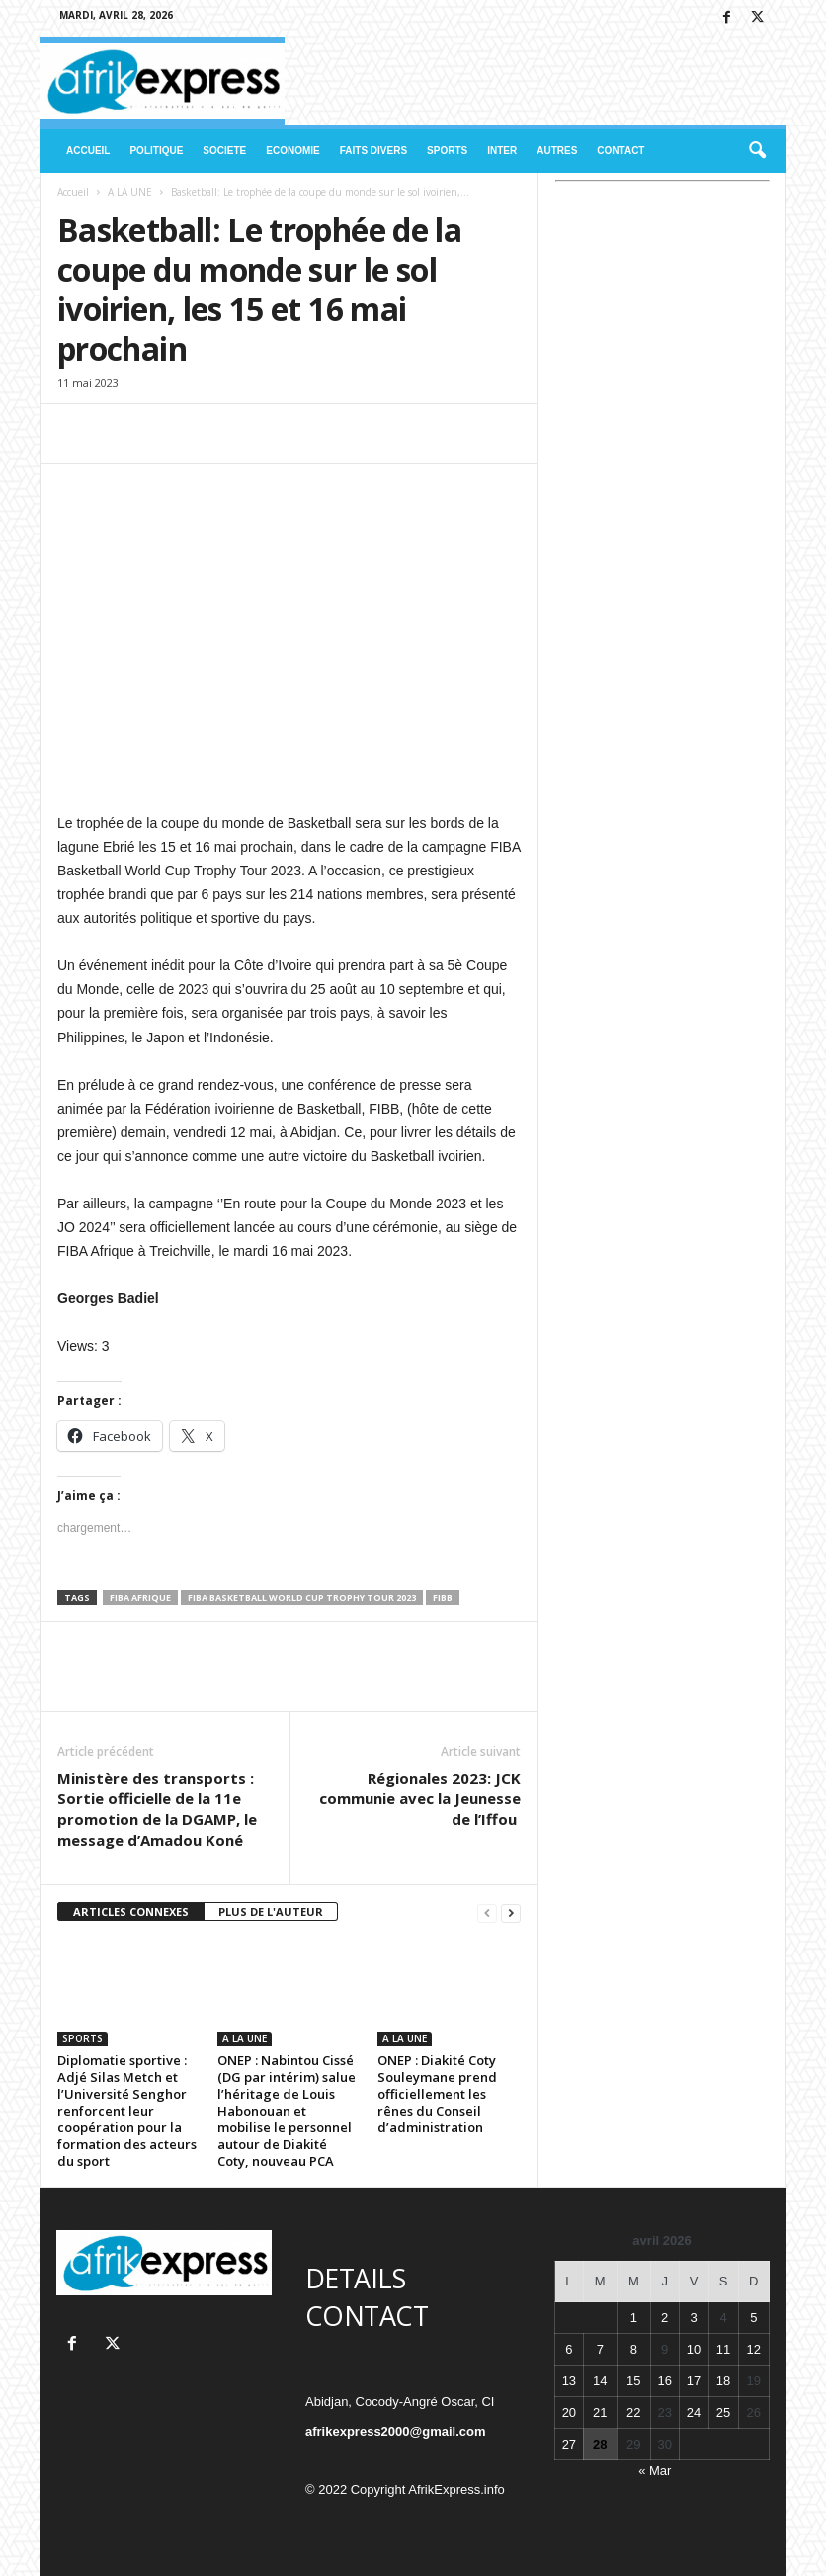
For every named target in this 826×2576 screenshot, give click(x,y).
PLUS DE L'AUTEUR (270, 1911)
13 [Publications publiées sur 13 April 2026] (569, 2380)
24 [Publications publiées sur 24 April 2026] (694, 2412)
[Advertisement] (662, 335)
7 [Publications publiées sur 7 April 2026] (600, 2349)
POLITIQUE (156, 150)
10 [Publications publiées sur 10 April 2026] (694, 2349)
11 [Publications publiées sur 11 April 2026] (723, 2349)
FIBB (443, 1597)
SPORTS (447, 150)
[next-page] (511, 1912)
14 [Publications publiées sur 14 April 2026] (600, 2380)
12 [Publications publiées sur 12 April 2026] (754, 2349)
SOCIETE (224, 150)
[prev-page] (487, 1912)
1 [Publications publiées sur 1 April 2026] (633, 2317)
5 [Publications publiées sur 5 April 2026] (753, 2317)
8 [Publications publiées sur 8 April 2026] (633, 2349)
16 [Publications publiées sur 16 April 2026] (664, 2380)
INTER (502, 150)
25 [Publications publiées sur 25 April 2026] (723, 2412)
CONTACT (620, 150)
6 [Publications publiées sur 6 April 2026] (568, 2349)
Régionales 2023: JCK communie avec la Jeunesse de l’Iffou (420, 1798)
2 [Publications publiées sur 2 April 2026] (664, 2317)
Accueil (73, 192)
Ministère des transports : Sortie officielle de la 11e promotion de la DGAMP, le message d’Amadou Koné (157, 1809)
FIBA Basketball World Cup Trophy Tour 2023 (302, 1597)
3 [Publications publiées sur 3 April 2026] (693, 2317)
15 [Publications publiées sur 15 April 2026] (633, 2380)
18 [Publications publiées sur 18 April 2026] (723, 2380)
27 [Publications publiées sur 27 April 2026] (569, 2444)
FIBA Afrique (140, 1597)
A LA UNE (130, 192)
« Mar (654, 2470)
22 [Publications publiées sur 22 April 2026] (633, 2412)
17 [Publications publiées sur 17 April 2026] (694, 2380)
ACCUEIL (88, 150)
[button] (757, 151)
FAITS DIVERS (373, 150)
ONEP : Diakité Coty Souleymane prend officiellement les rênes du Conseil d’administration (437, 2093)
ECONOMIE (292, 150)
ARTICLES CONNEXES (131, 1911)
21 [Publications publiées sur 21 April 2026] (600, 2412)
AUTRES (557, 150)
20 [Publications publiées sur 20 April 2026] (569, 2412)
